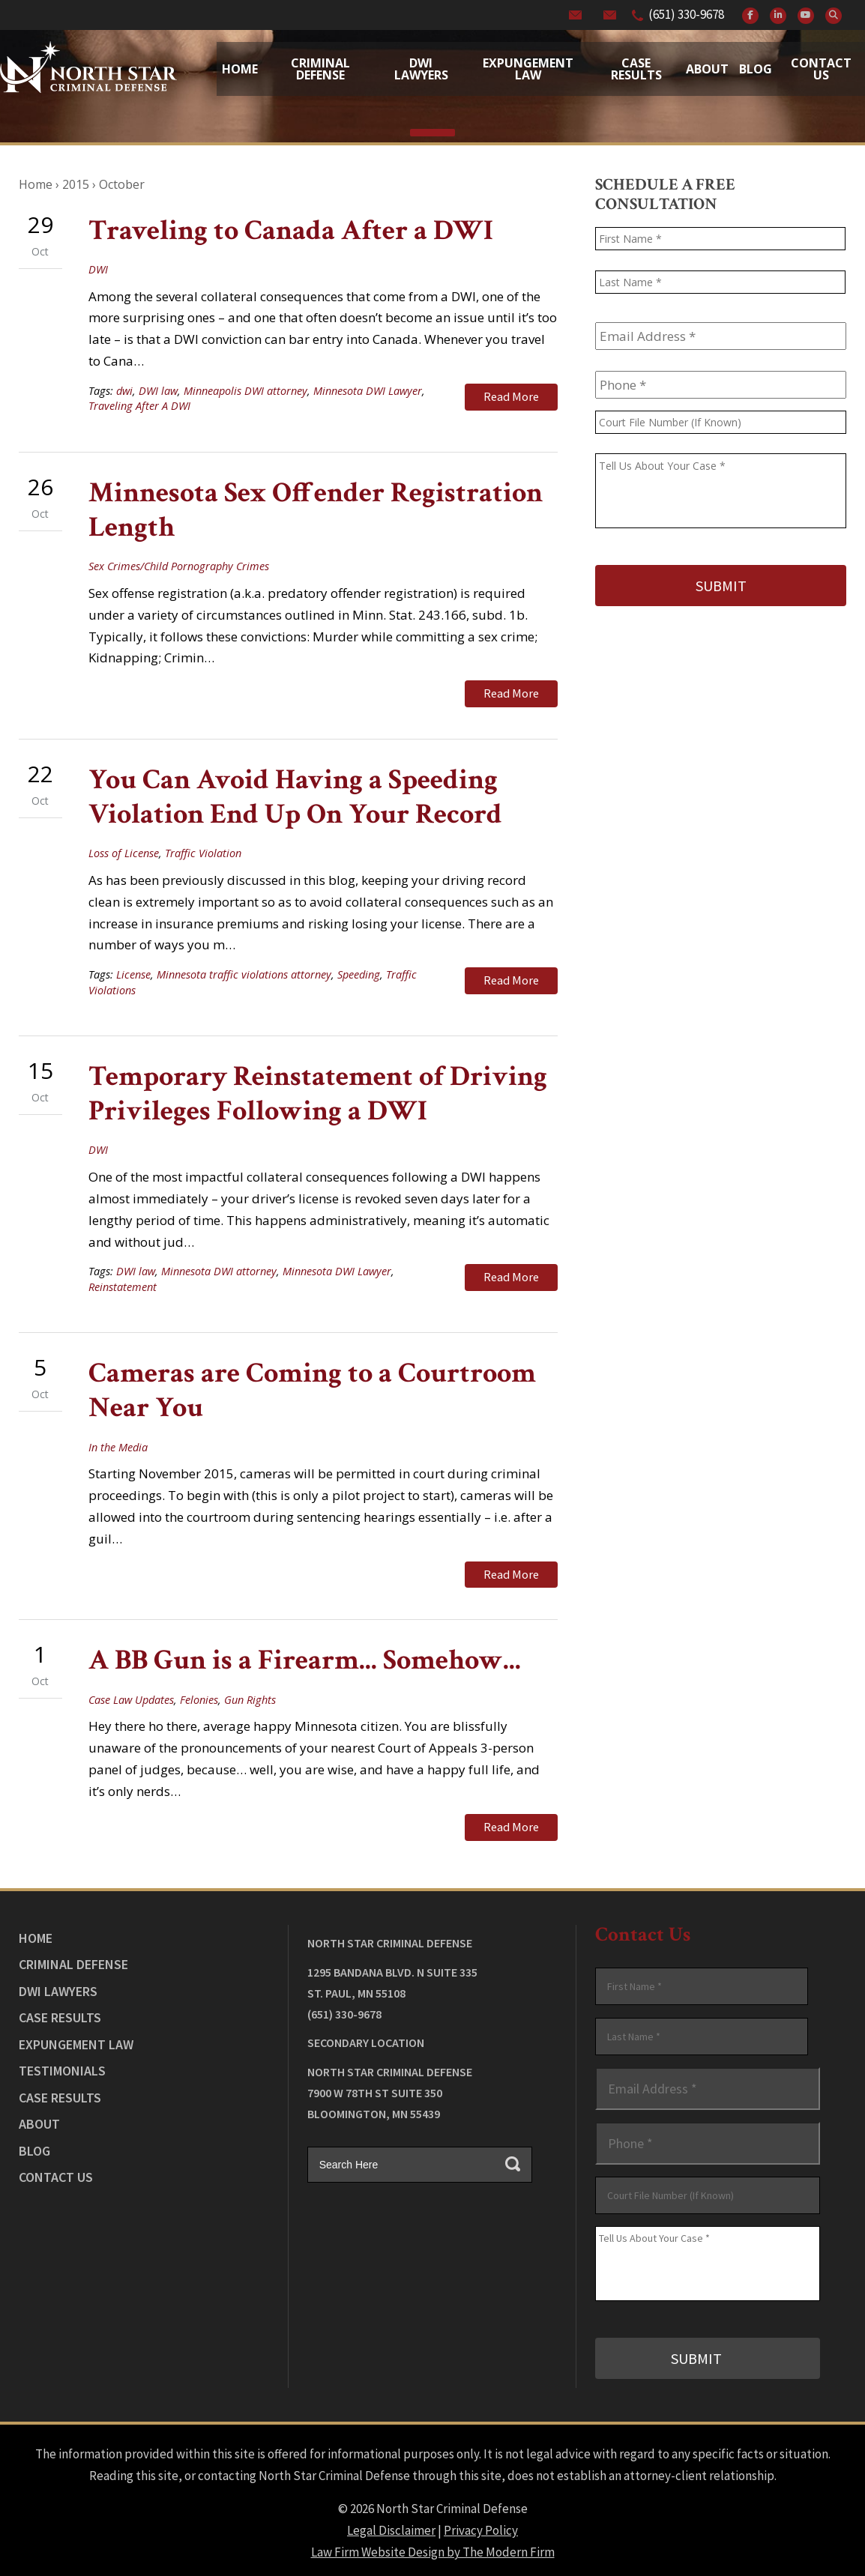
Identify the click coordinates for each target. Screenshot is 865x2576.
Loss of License (123, 852)
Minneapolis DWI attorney (245, 391)
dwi (124, 391)
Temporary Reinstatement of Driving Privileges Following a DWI (317, 1092)
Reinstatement (122, 1285)
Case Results (636, 69)
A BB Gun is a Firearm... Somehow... (304, 1657)
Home (240, 69)
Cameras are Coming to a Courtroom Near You (312, 1389)
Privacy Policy (481, 2524)
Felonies (199, 1697)
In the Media (118, 1446)
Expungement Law (528, 69)
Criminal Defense (320, 69)
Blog (755, 69)
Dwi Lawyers (421, 69)
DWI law (158, 391)
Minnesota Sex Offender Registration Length (315, 509)
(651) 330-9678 (686, 14)
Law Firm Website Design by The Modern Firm (433, 2546)
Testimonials (62, 2066)
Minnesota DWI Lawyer (367, 391)
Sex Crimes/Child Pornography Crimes (178, 566)
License (133, 974)
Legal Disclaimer (391, 2524)
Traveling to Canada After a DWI (290, 230)
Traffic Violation (203, 852)
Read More (511, 396)
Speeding (358, 974)
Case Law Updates (131, 1697)
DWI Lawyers (58, 1987)
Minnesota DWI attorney (219, 1270)
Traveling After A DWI (139, 406)
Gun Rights (250, 1697)
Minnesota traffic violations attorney (244, 974)
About (707, 69)
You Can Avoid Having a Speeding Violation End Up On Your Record (295, 795)
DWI (98, 269)
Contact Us (821, 69)
